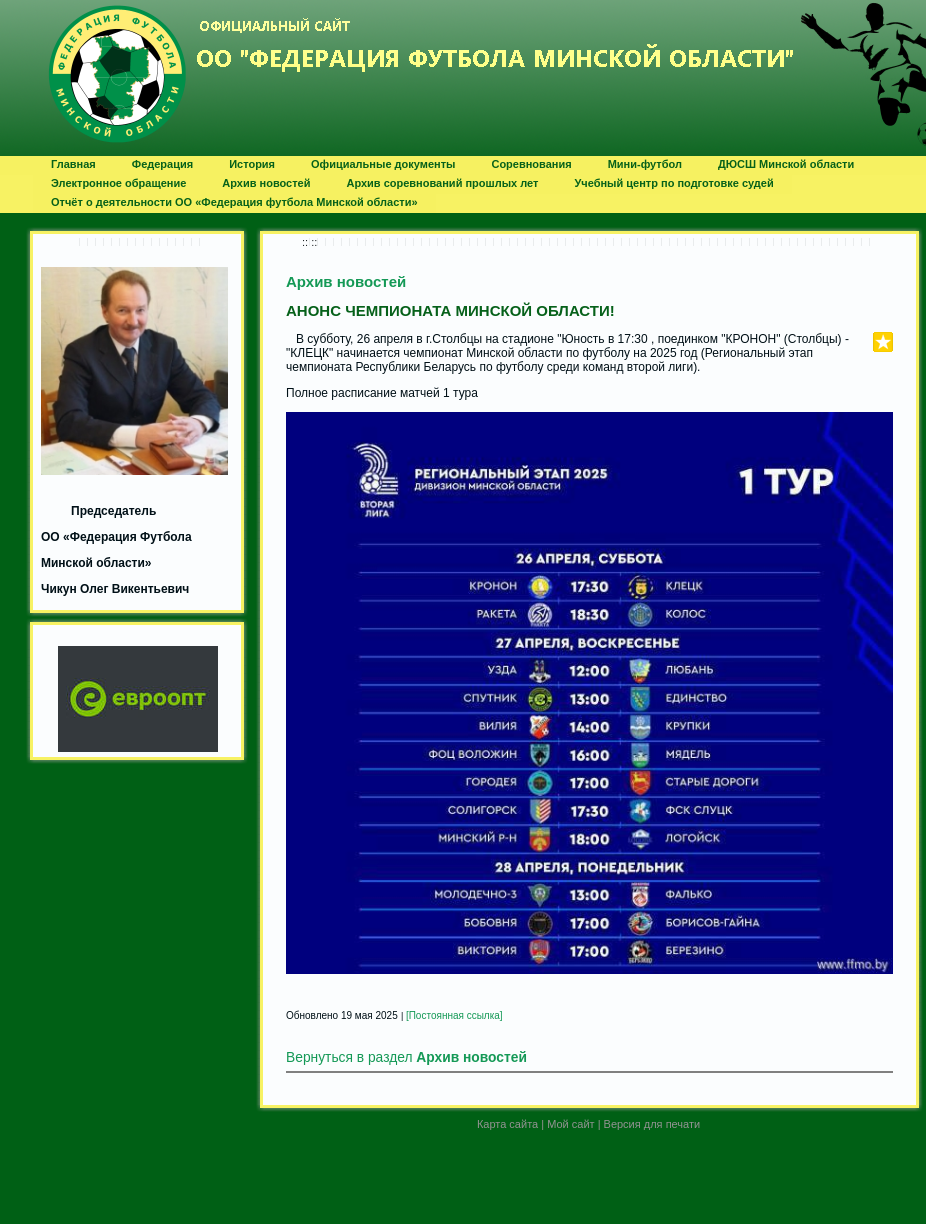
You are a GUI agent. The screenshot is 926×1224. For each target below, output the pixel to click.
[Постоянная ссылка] (454, 1015)
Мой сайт (570, 1124)
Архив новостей (346, 281)
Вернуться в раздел (406, 1057)
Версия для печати (652, 1124)
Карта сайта (507, 1124)
